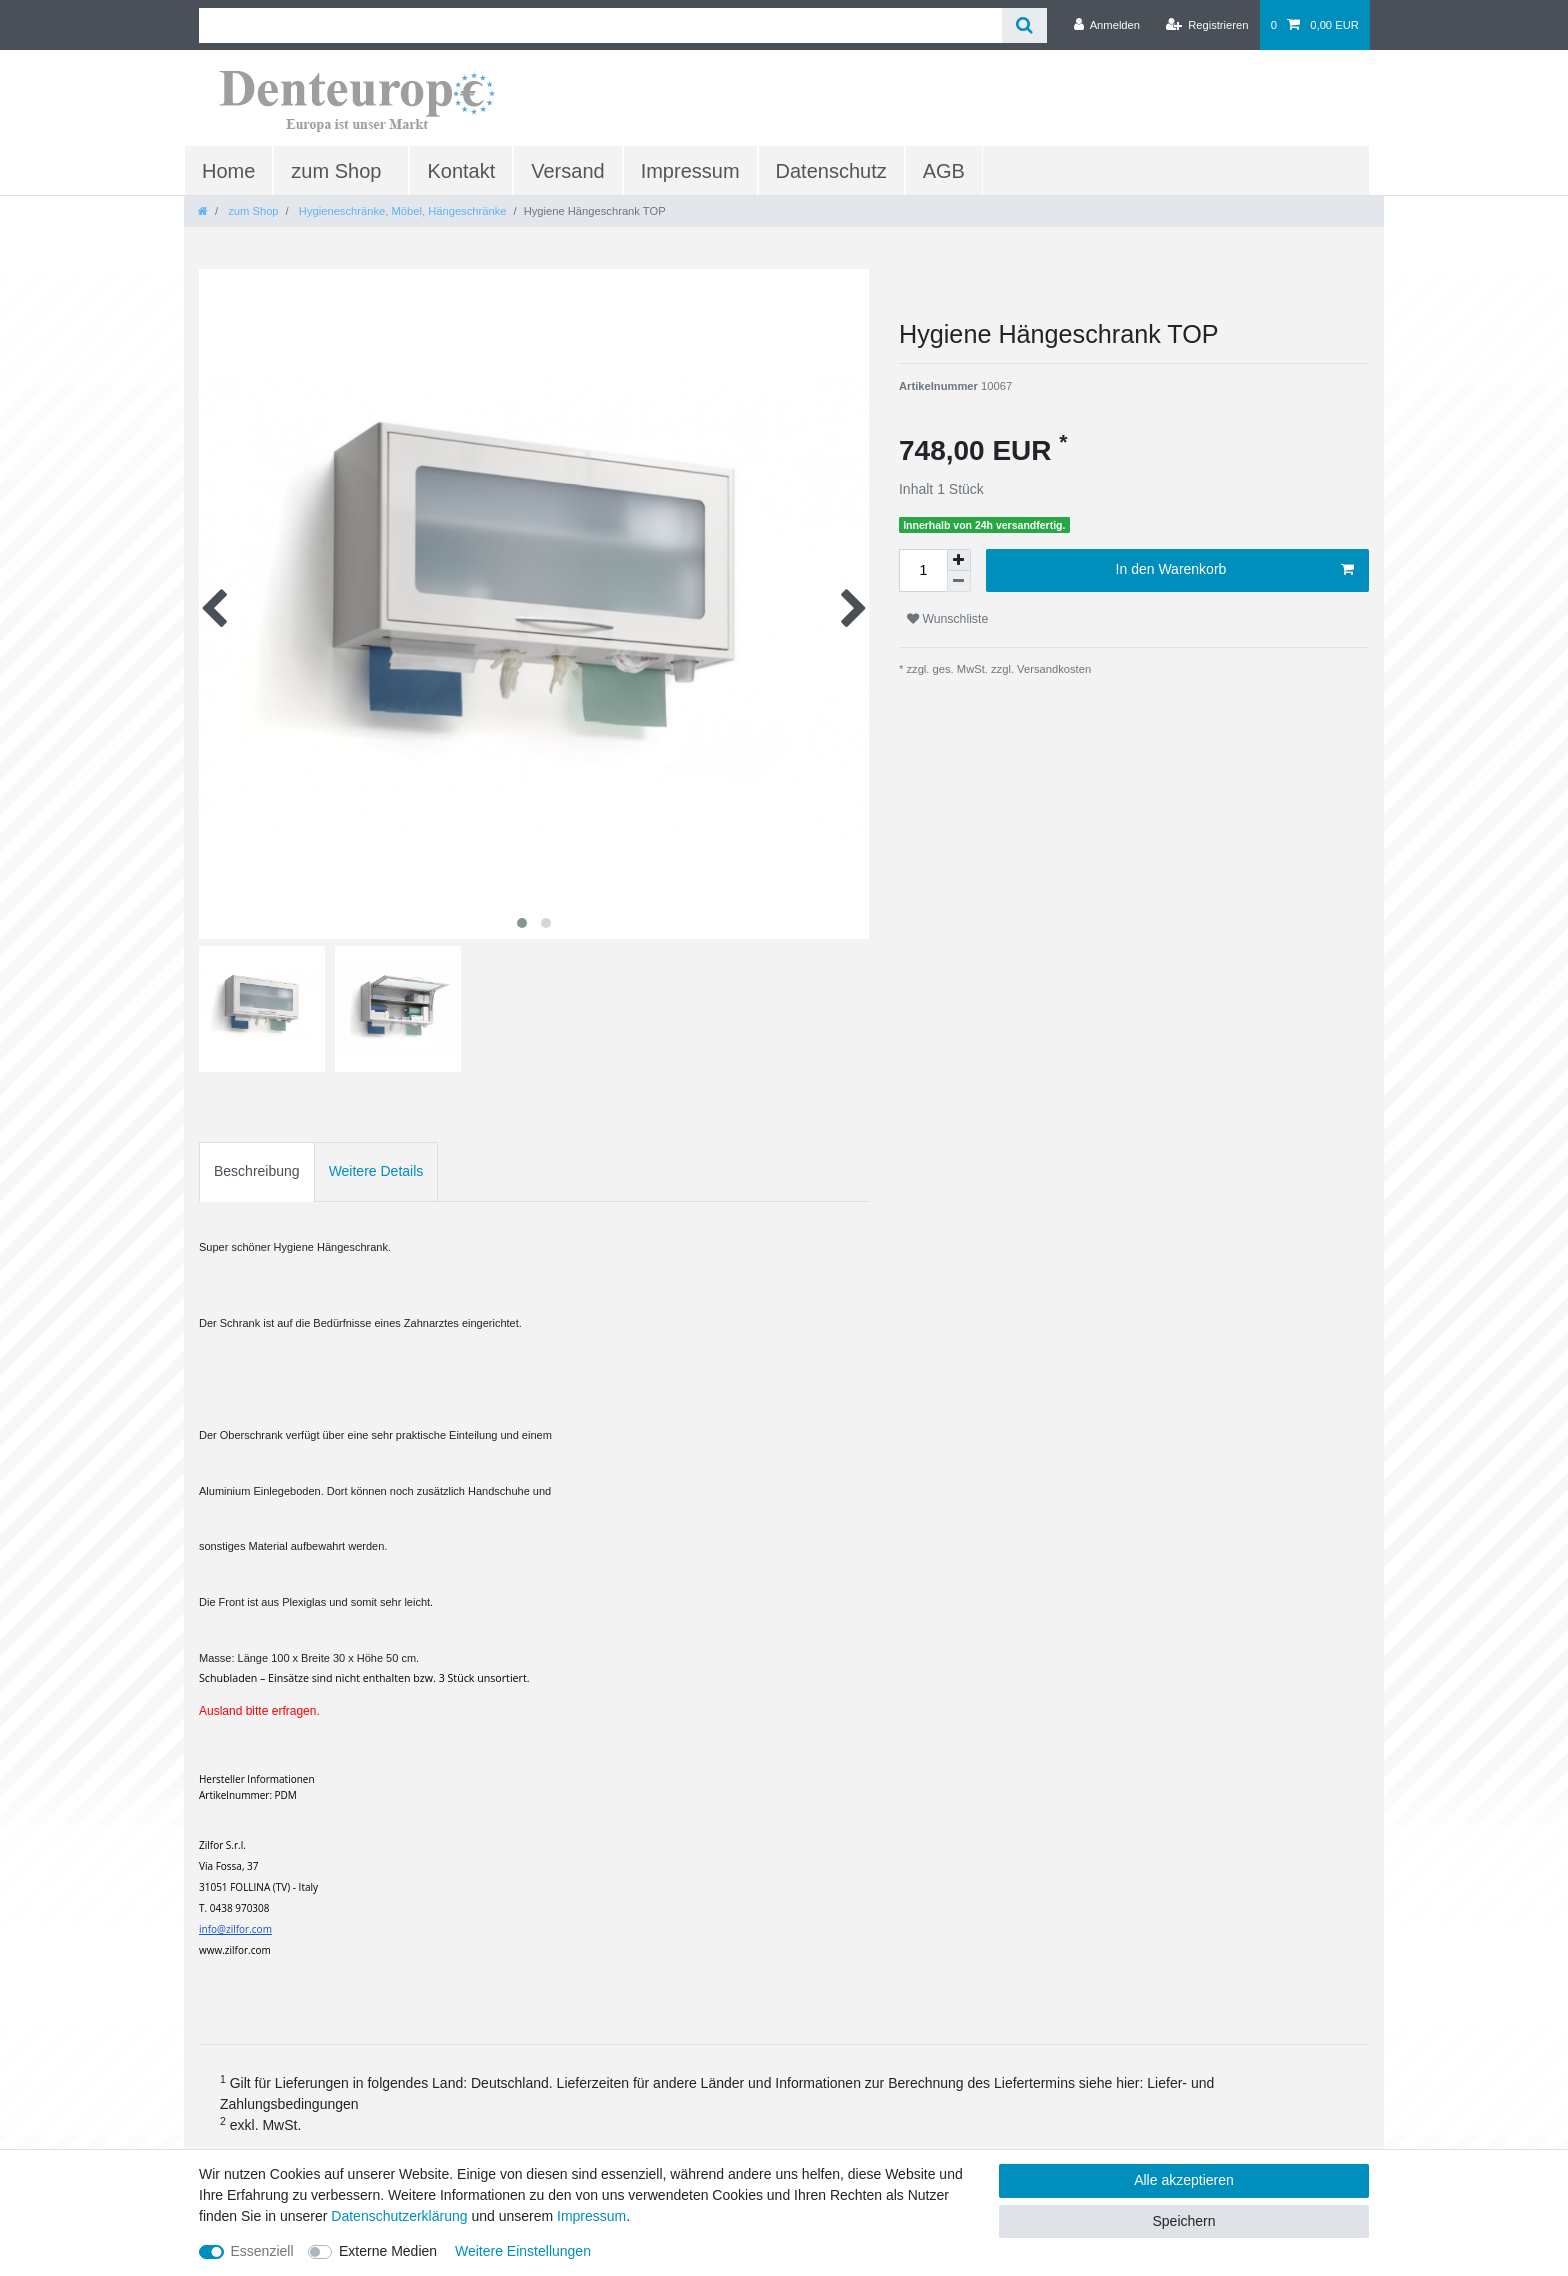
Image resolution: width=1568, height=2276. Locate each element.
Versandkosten (1052, 669)
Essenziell (262, 2251)
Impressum (690, 171)
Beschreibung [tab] (257, 1171)
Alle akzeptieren (1184, 2180)
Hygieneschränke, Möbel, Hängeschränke (401, 211)
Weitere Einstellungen (523, 2251)
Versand (567, 171)
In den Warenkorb (1235, 570)
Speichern (1183, 2221)
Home (228, 171)
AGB (944, 171)
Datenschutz (831, 171)
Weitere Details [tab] (376, 1171)
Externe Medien (388, 2251)
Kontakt (461, 171)
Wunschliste (947, 619)
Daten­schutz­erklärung (399, 2216)
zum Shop (336, 171)
